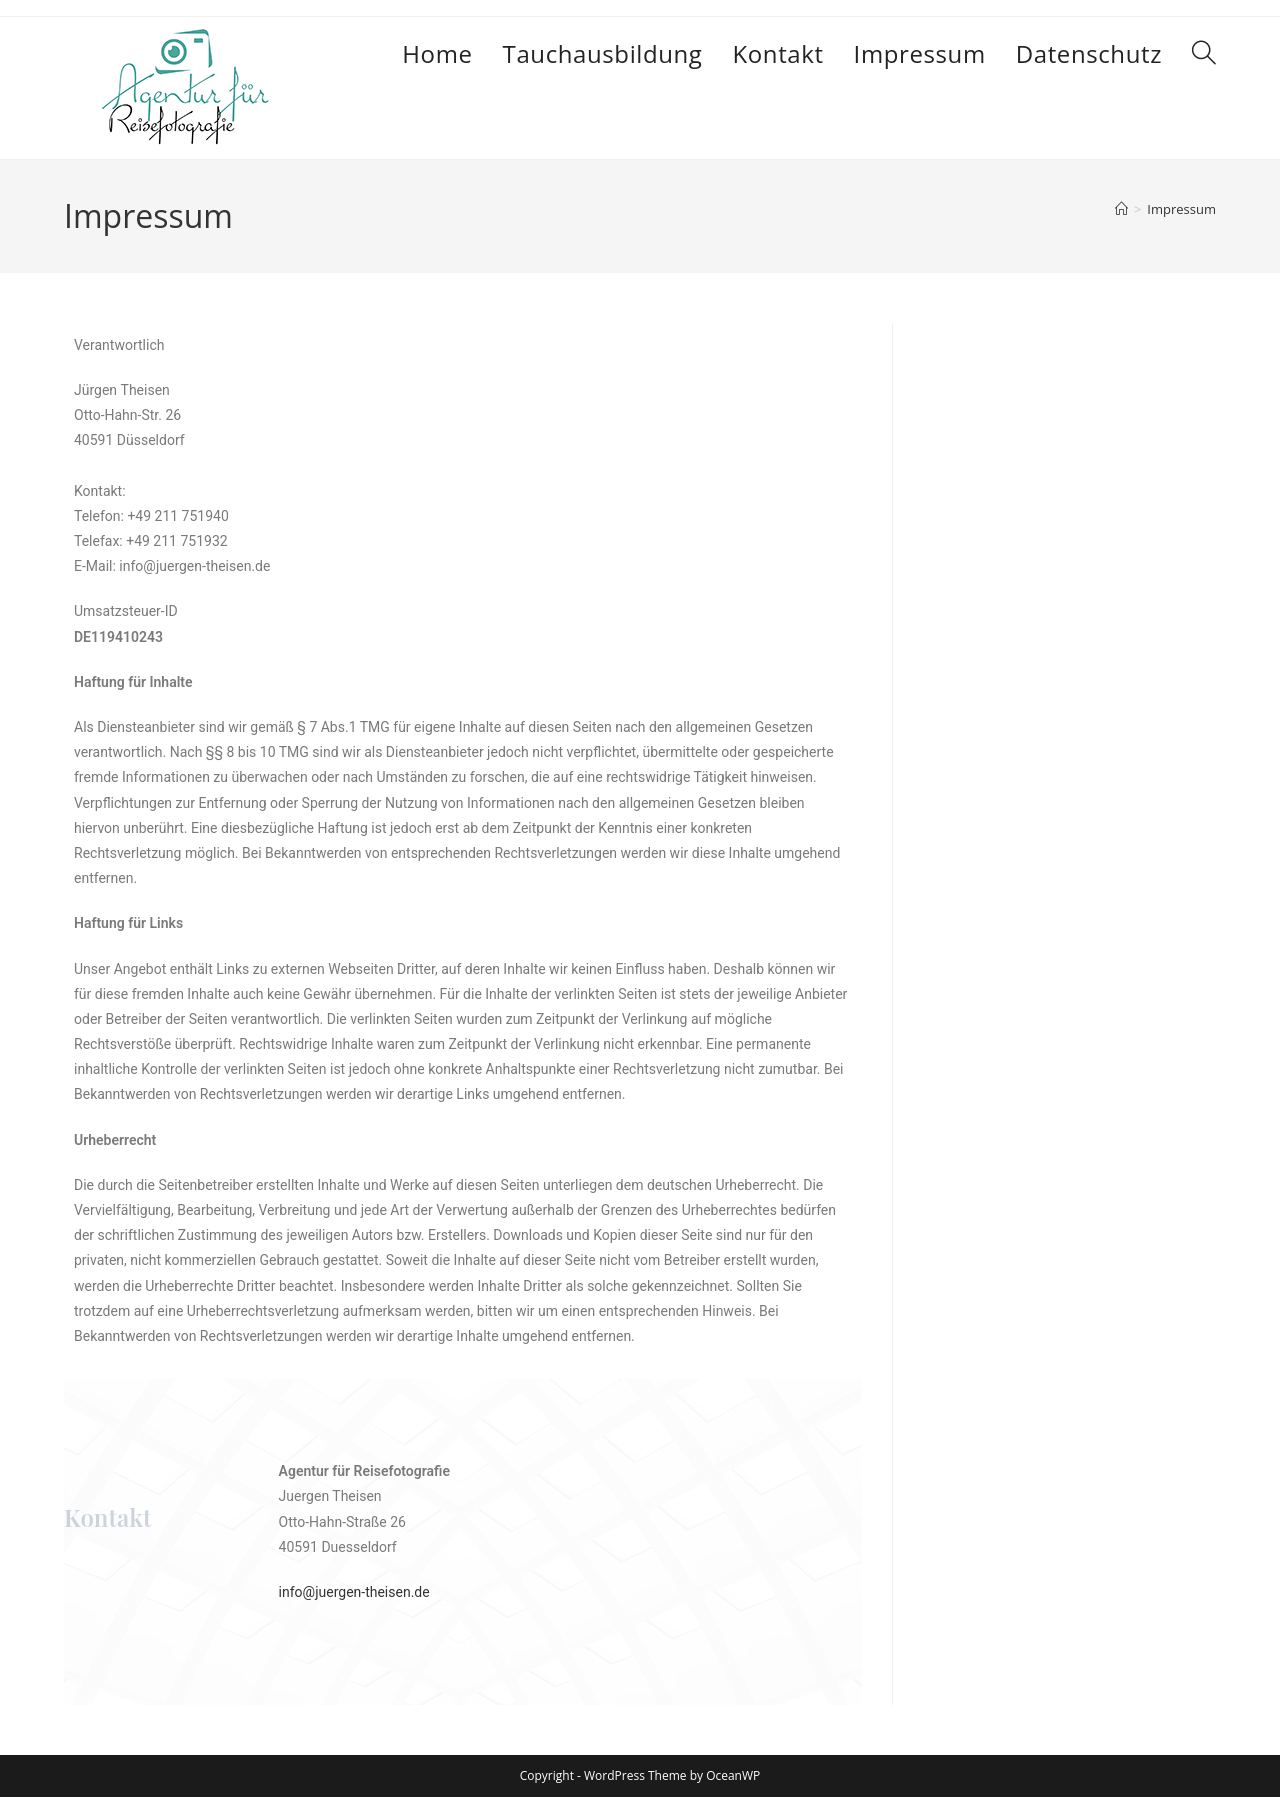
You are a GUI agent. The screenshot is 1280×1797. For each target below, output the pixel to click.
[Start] (1121, 209)
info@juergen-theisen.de (354, 1592)
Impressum (1181, 209)
